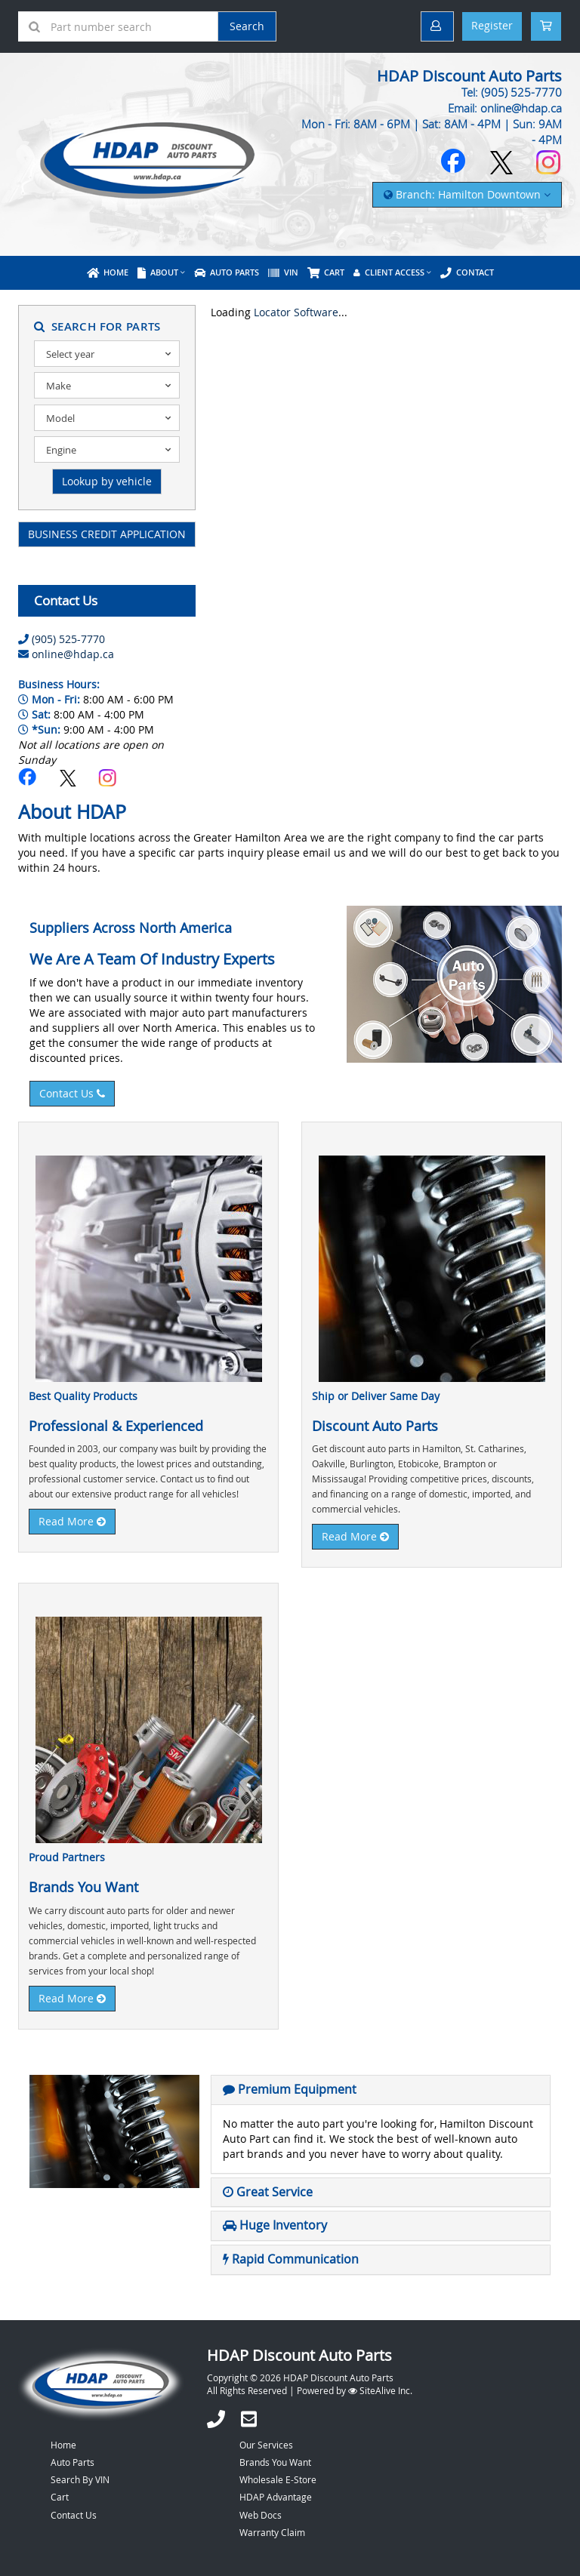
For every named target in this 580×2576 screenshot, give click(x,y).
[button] (289, 2089)
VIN (283, 272)
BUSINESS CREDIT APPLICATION (107, 534)
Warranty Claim (272, 2532)
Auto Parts (226, 272)
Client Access (388, 272)
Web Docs (260, 2515)
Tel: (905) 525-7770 (511, 92)
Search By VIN (80, 2479)
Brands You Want (275, 2462)
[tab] (380, 2090)
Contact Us (72, 1093)
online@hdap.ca (73, 654)
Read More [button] (72, 1521)
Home (107, 272)
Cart (60, 2497)
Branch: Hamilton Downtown (467, 194)
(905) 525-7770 (68, 639)
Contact (467, 272)
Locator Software (296, 312)
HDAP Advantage (275, 2497)
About (157, 272)
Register (492, 25)
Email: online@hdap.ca (505, 107)
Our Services (266, 2445)
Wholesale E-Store (277, 2479)
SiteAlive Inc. (380, 2390)
